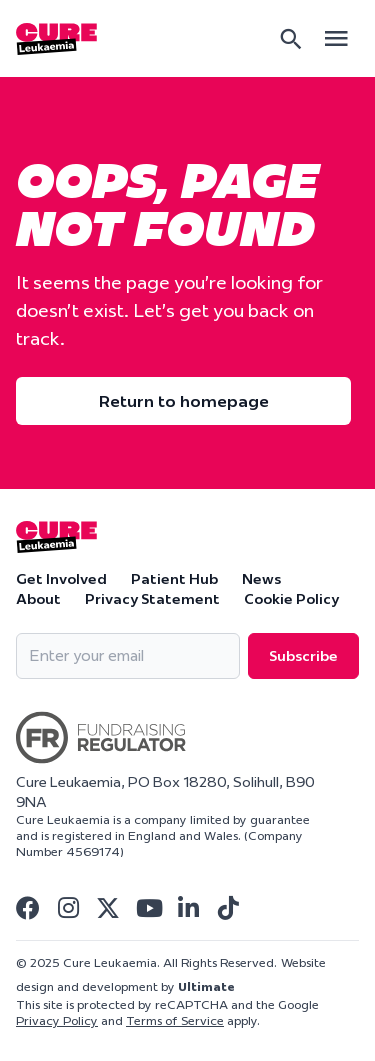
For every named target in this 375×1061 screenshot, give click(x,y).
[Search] (291, 39)
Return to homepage (184, 401)
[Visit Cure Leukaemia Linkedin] (188, 908)
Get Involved (61, 579)
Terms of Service (175, 1020)
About (38, 599)
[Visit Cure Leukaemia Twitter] (108, 908)
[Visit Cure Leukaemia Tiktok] (228, 908)
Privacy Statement (152, 599)
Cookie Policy (291, 599)
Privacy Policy (57, 1020)
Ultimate (206, 986)
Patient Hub (174, 579)
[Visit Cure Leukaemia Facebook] (28, 908)
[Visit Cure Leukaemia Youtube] (148, 908)
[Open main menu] (336, 38)
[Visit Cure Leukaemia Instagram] (68, 908)
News (261, 579)
